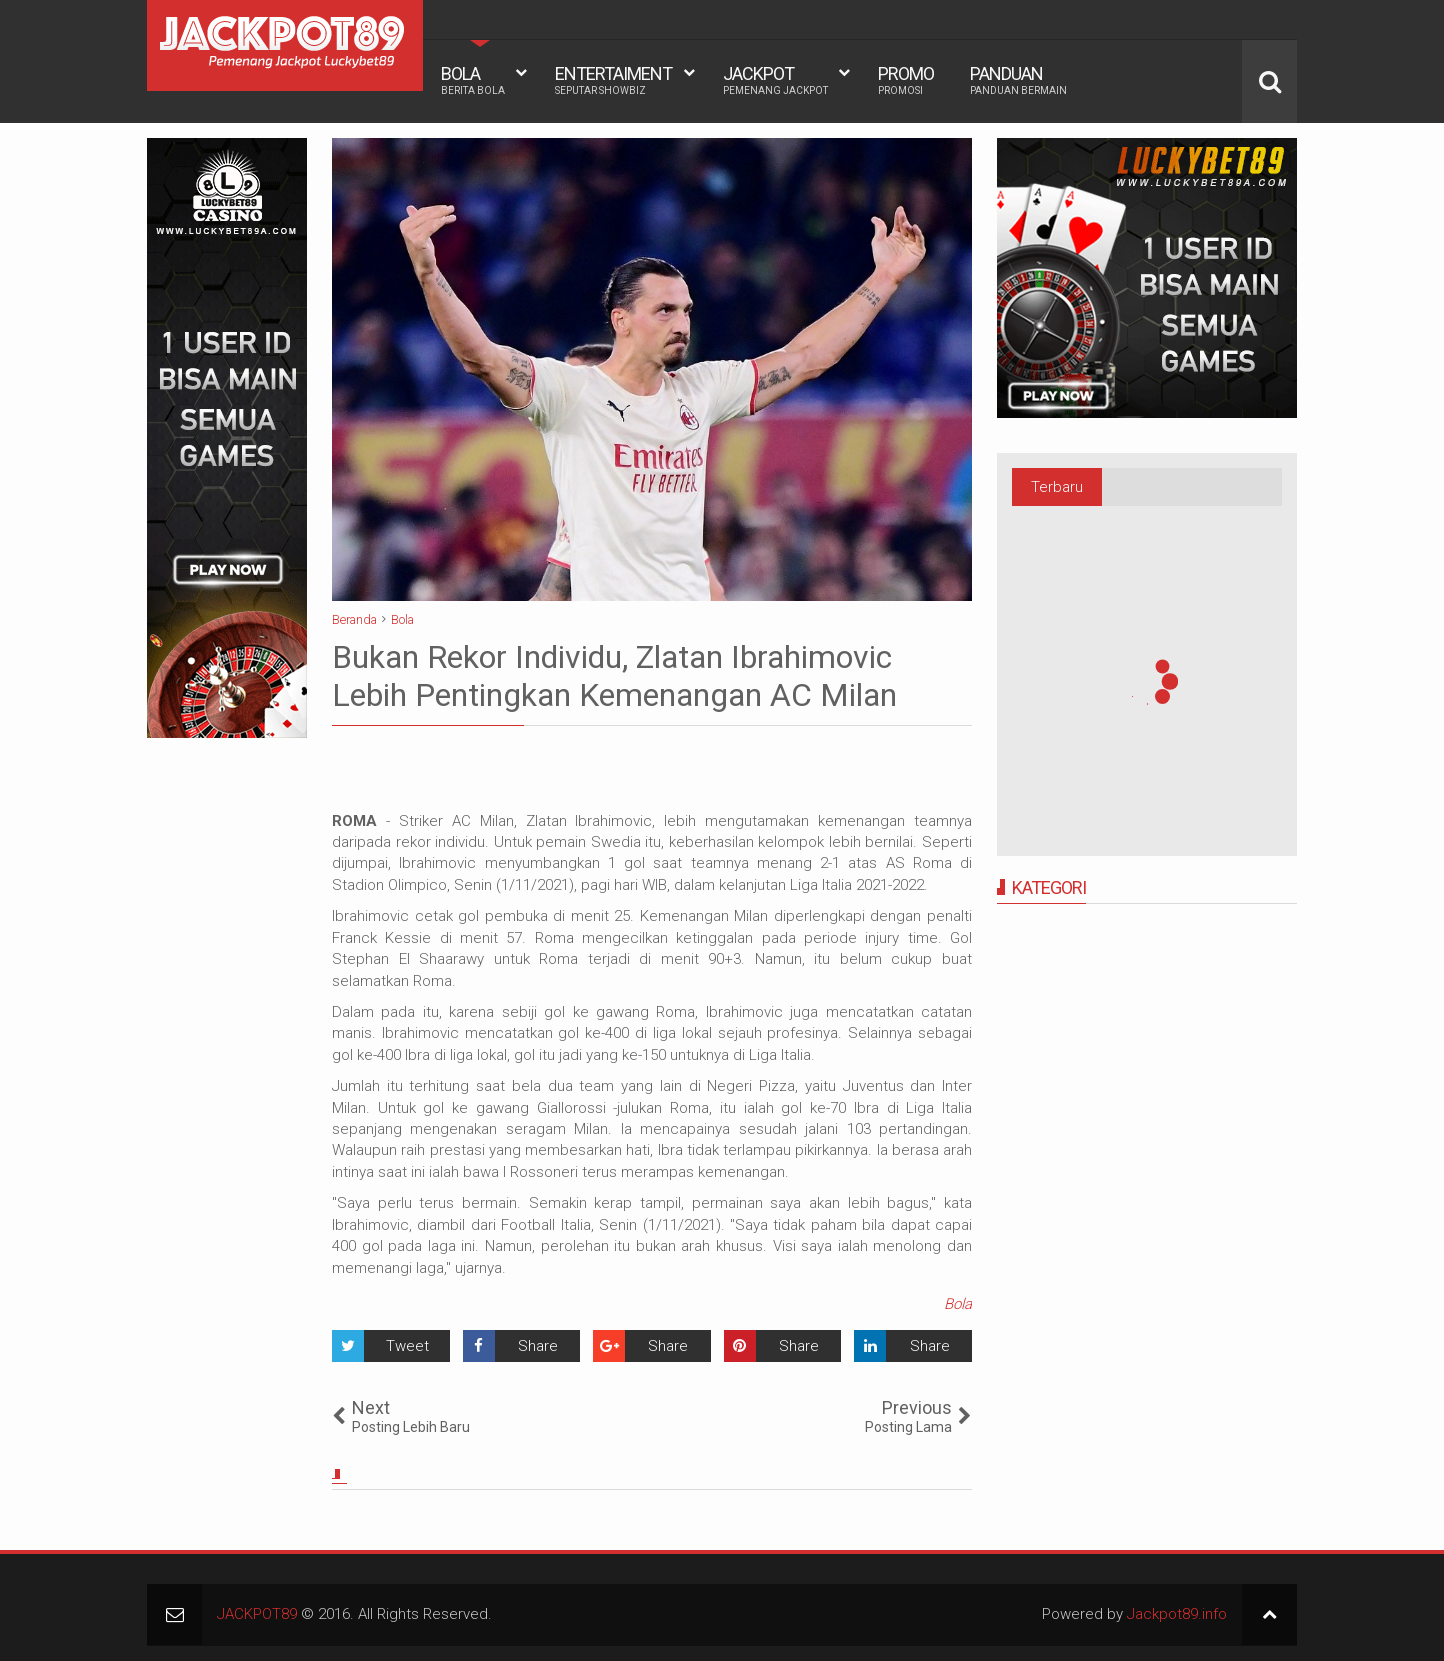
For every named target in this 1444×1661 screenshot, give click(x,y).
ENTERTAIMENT (613, 80)
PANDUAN (1018, 80)
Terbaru (1057, 487)
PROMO (906, 80)
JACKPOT (775, 80)
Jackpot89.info (1177, 1614)
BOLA (473, 80)
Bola (958, 1304)
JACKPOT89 (257, 1614)
